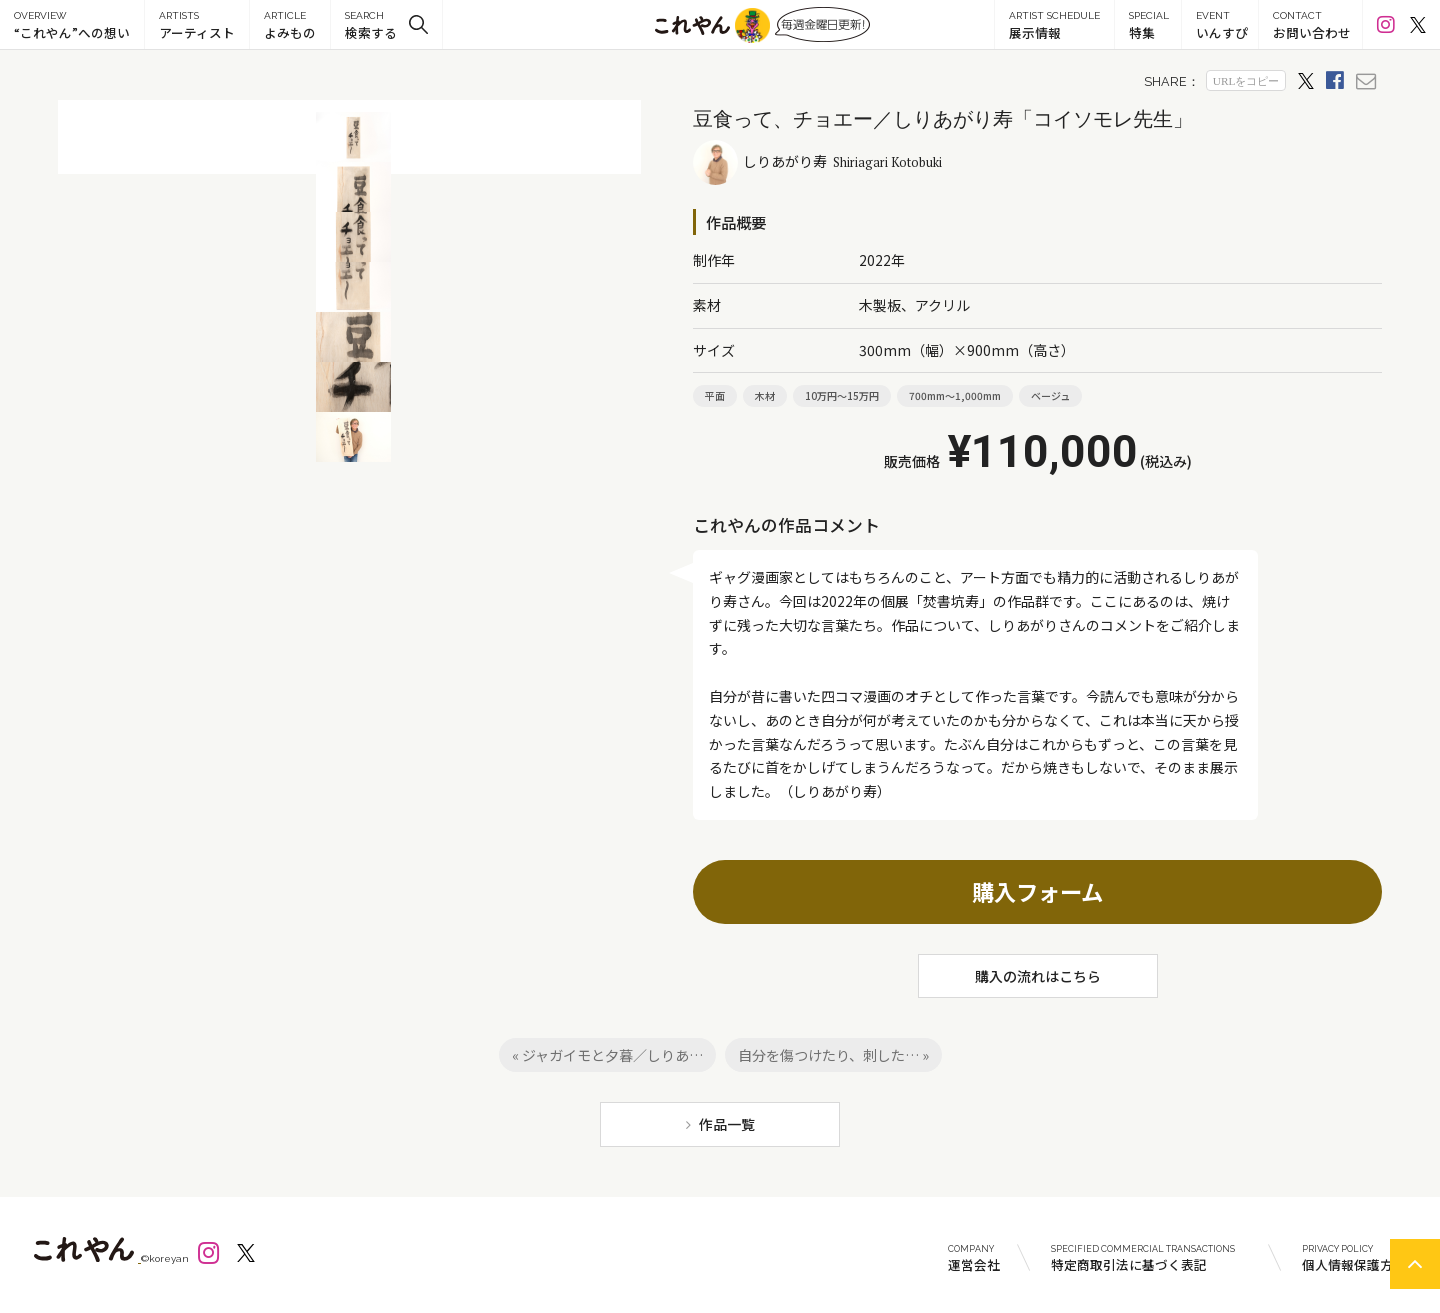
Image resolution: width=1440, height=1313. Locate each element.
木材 (765, 395)
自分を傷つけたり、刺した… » (833, 1055)
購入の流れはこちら (1038, 976)
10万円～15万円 (842, 395)
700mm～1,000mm (955, 395)
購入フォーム (1037, 891)
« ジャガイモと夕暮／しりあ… (607, 1055)
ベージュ (1050, 395)
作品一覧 (727, 1124)
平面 (715, 395)
